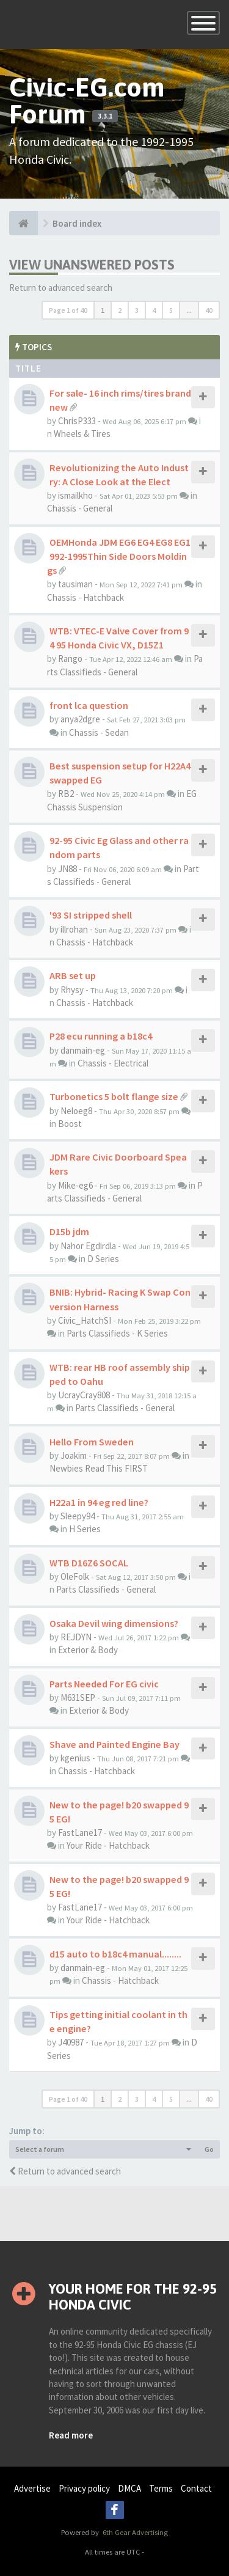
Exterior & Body (88, 1650)
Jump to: (27, 2131)
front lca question (88, 705)
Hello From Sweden (91, 1442)
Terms (161, 2488)
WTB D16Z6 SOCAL (88, 1563)
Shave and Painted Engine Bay (114, 1744)
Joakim (73, 1455)
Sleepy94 (77, 1516)
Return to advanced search (60, 287)
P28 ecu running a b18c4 (100, 1036)
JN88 (67, 869)
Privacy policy (84, 2488)
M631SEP (77, 1697)
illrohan (74, 929)
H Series (85, 1529)
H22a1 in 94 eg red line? (98, 1502)
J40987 (71, 2042)
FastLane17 (80, 1832)
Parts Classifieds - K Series (117, 1333)
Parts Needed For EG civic (104, 1684)
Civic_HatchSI (84, 1320)
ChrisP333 (77, 421)
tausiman (75, 584)
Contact (196, 2488)
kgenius (75, 1758)
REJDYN (76, 1637)
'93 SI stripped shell (90, 915)
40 (209, 310)
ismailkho (75, 495)
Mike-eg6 (75, 1185)
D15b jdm (69, 1231)
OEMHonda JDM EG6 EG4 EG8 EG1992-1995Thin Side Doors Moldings (119, 556)
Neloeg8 (76, 1111)
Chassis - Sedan (99, 732)
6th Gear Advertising (134, 2532)
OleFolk (74, 1576)
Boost (70, 1123)
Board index (77, 223)
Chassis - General (79, 508)
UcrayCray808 (84, 1395)
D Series (103, 1258)
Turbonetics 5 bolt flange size (113, 1096)
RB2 (66, 793)
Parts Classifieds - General (125, 1408)
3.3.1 (105, 116)
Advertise (32, 2488)
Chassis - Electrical (113, 1063)
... (189, 310)
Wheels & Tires (82, 433)
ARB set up (72, 975)
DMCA (129, 2488)
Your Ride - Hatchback (108, 1845)
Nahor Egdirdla (88, 1246)
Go (209, 2149)
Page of (68, 310)
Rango (70, 658)
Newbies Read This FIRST (98, 1468)
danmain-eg (82, 1050)
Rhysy (72, 990)
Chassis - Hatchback (85, 597)
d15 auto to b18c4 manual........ (115, 1954)
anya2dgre (80, 719)
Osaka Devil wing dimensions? (113, 1623)
